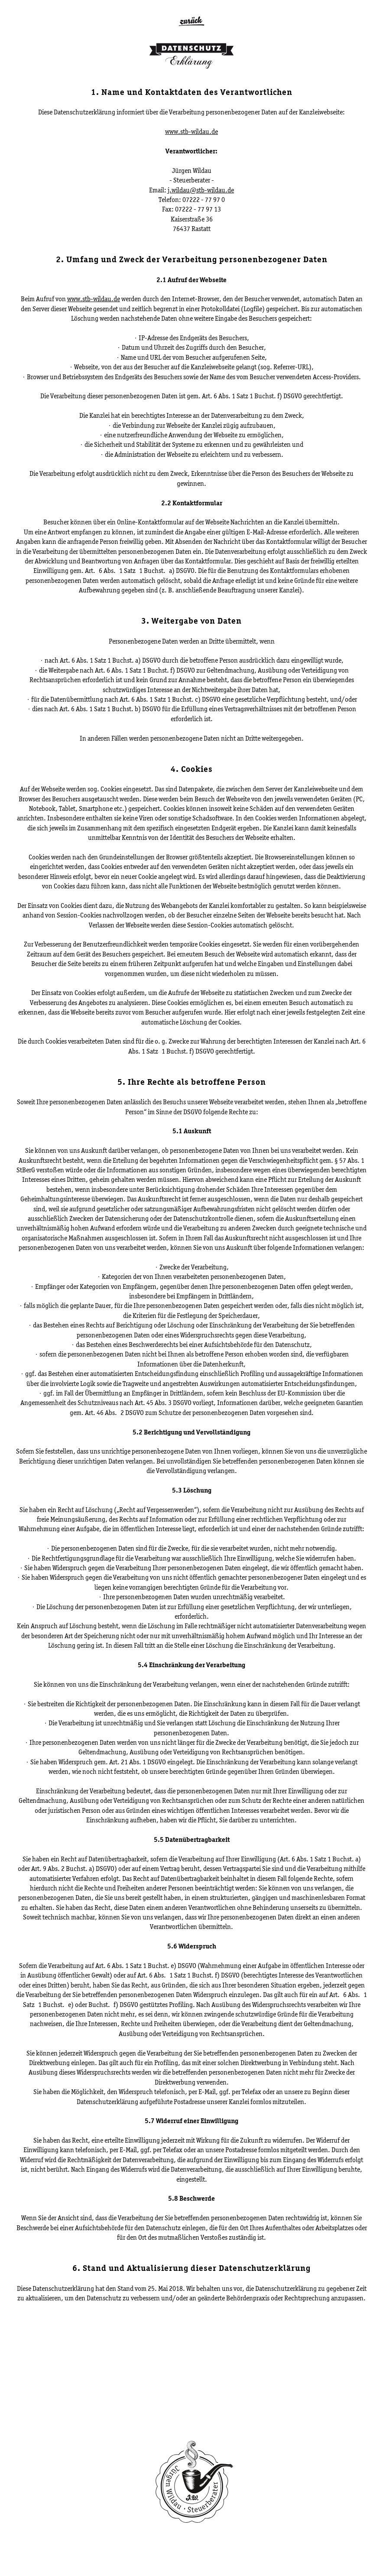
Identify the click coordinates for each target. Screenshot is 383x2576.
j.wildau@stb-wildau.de (201, 190)
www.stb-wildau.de (191, 131)
